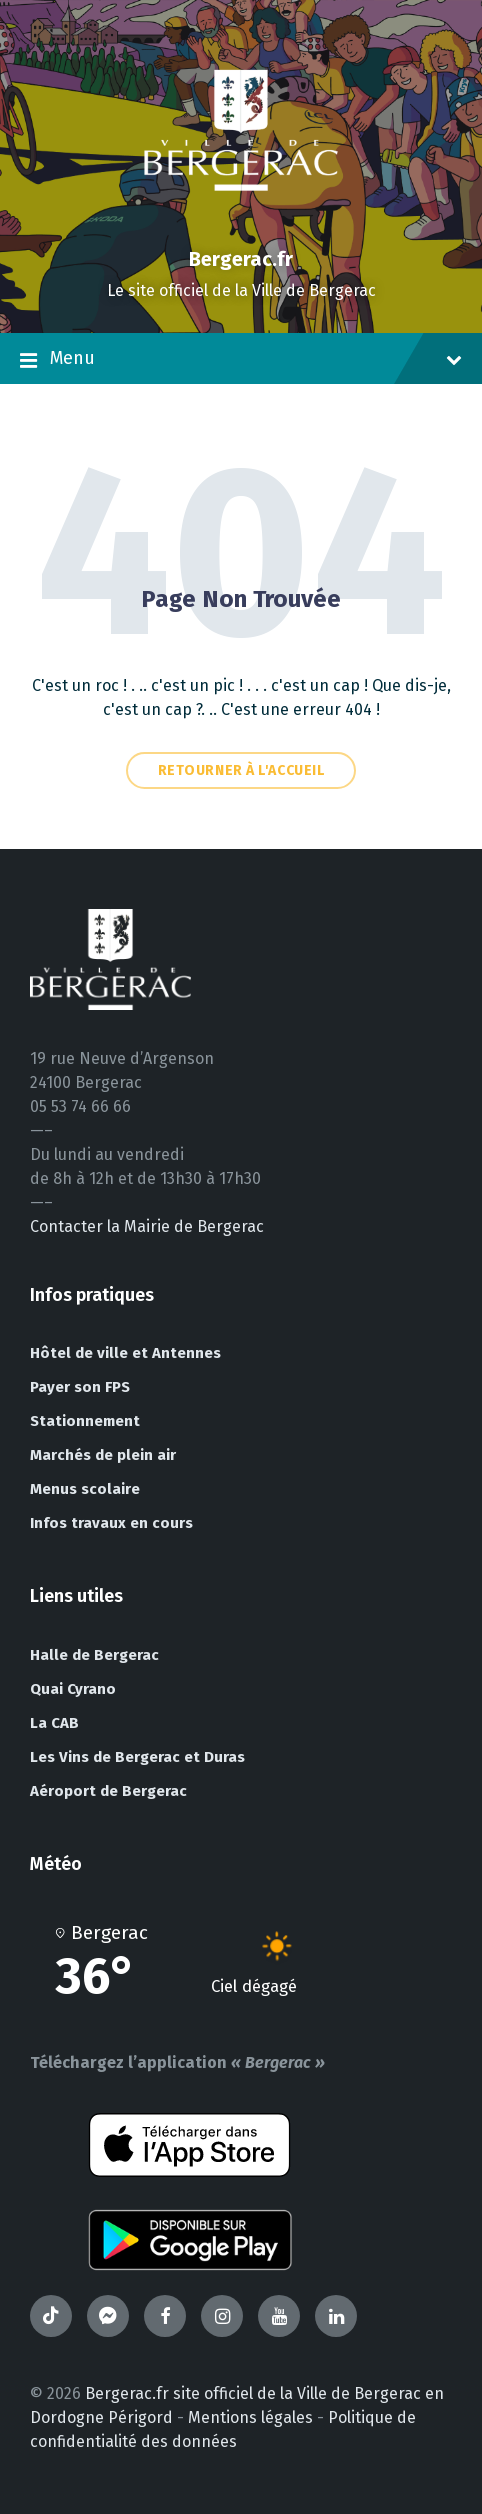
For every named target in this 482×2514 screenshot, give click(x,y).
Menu (241, 360)
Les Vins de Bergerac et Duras (137, 1757)
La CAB (54, 1723)
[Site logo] (241, 224)
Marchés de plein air (103, 1455)
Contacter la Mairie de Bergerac (147, 1226)
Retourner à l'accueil (241, 770)
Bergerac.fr (241, 259)
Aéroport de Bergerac (108, 1791)
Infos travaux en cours (111, 1523)
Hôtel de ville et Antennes (125, 1353)
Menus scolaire (85, 1489)
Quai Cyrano (73, 1689)
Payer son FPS (80, 1387)
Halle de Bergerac (94, 1655)
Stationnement (85, 1421)
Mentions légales (250, 2417)
